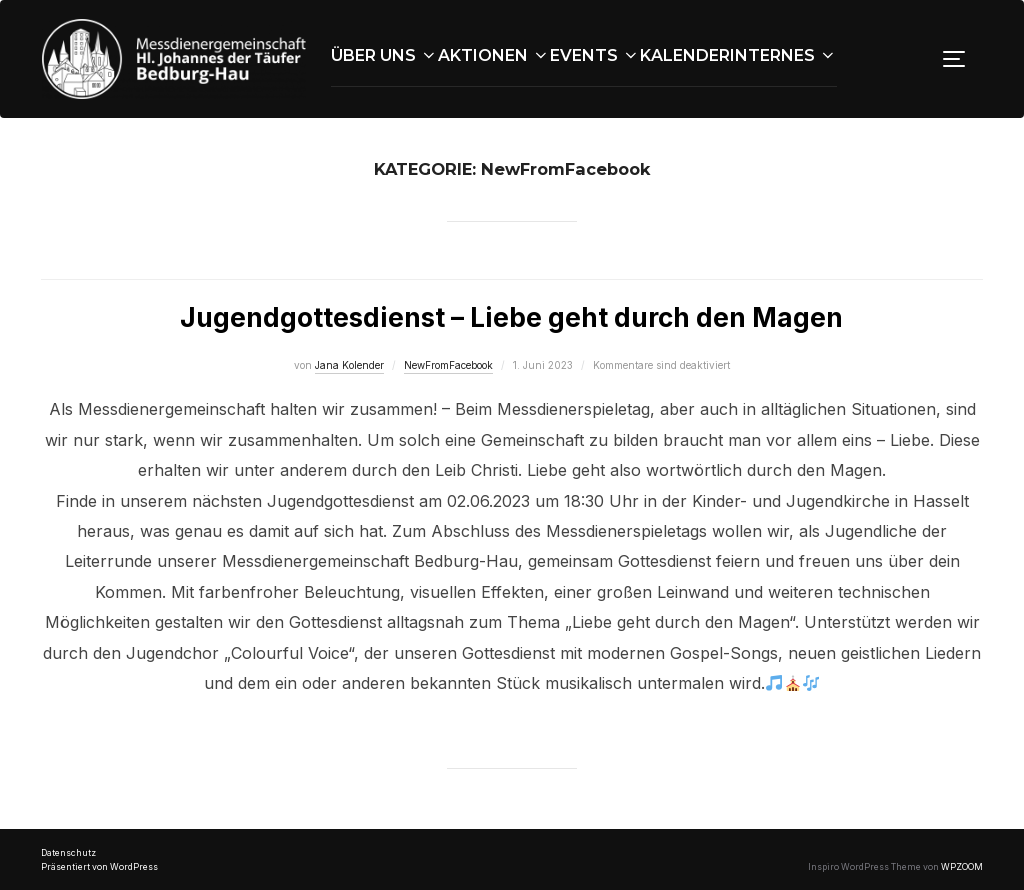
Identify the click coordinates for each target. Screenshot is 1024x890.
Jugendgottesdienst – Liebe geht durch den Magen (511, 317)
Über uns (384, 55)
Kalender (685, 55)
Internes (783, 55)
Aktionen (494, 55)
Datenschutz (68, 853)
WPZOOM (962, 867)
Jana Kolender (349, 365)
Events (595, 55)
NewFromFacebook (448, 365)
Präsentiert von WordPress (99, 867)
